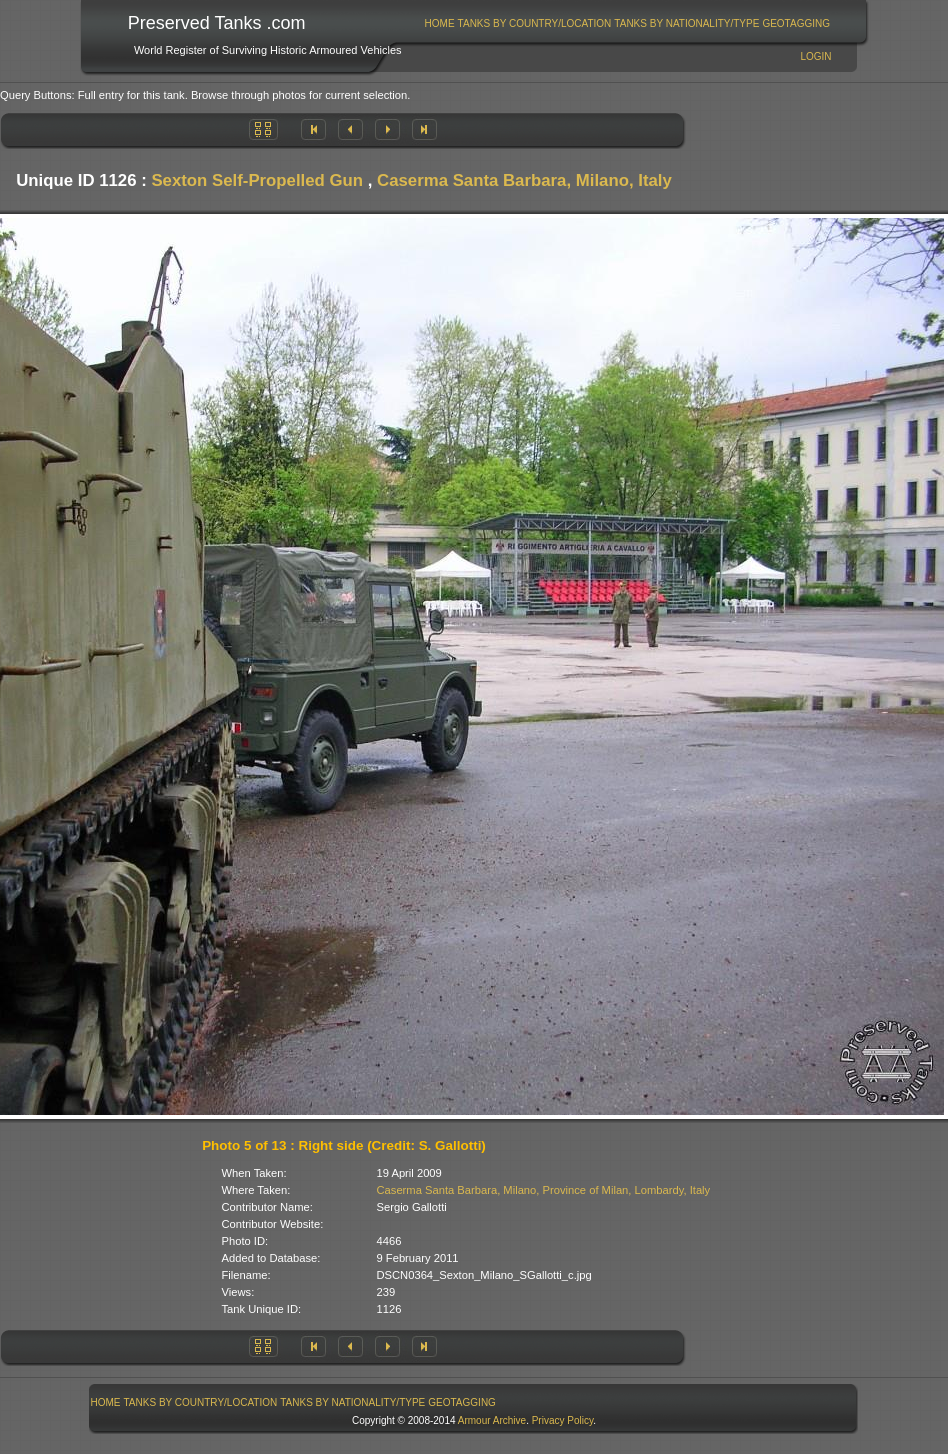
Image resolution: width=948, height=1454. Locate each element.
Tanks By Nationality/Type (686, 23)
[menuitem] (439, 23)
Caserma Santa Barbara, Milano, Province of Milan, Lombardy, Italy (544, 1190)
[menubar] (627, 23)
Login (815, 56)
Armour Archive (492, 1420)
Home (440, 23)
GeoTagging (796, 23)
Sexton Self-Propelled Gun (257, 180)
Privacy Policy (563, 1420)
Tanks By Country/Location (535, 23)
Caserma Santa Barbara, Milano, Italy (524, 180)
